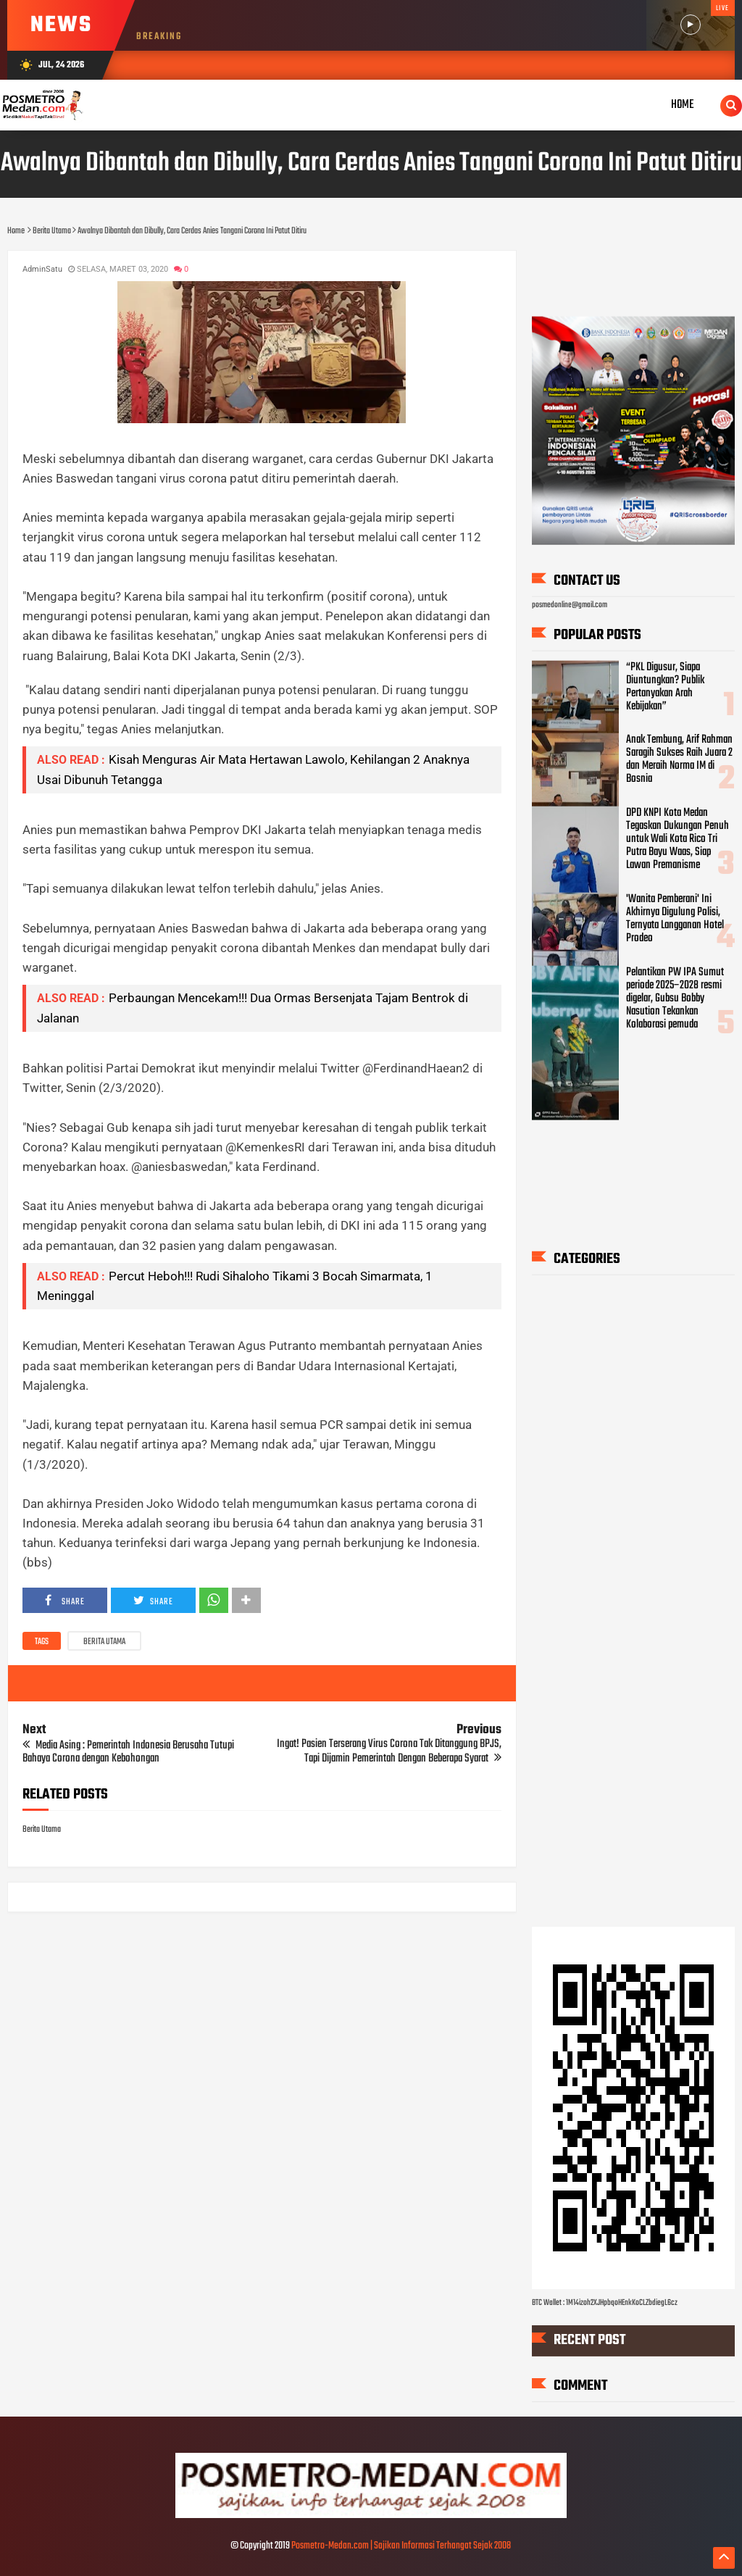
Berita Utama (104, 1642)
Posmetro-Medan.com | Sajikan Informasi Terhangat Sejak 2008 (401, 2546)
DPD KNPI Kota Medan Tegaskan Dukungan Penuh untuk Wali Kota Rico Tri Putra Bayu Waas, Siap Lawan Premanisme (677, 839)
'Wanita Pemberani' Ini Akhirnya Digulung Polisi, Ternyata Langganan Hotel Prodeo (675, 919)
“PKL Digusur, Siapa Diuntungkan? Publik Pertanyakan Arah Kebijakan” (665, 686)
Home (682, 104)
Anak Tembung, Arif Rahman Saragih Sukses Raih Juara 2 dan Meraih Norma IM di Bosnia (679, 759)
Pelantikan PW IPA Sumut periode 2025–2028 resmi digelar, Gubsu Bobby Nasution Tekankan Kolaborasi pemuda (675, 997)
